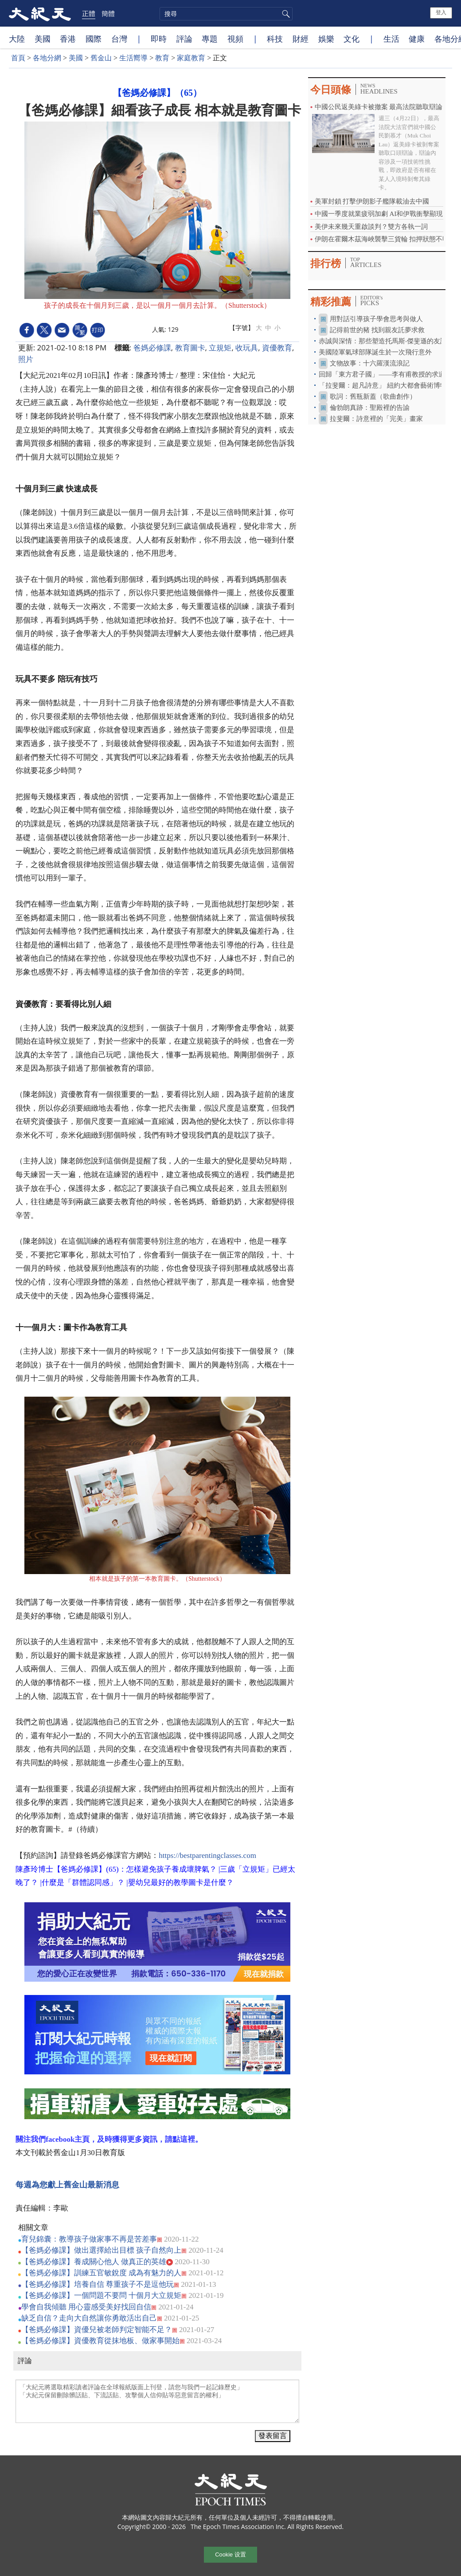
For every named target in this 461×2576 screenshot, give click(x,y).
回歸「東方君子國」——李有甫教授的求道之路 (388, 374)
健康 (417, 38)
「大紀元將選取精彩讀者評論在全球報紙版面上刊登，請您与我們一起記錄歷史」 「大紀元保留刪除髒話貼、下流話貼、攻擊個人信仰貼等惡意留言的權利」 (157, 2401)
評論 (184, 38)
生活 (391, 38)
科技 (275, 38)
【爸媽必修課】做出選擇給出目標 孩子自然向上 (101, 2250)
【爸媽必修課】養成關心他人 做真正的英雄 (93, 2262)
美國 (43, 38)
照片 (25, 359)
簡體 (108, 13)
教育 (162, 58)
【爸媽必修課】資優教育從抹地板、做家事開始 (100, 2340)
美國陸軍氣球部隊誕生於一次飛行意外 (375, 352)
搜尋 (284, 13)
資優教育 (277, 347)
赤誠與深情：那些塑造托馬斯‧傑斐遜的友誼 (383, 341)
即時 (159, 38)
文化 (351, 38)
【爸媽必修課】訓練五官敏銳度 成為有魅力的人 (101, 2273)
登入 (441, 12)
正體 (88, 13)
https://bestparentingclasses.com (207, 1855)
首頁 (18, 58)
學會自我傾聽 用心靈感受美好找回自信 (86, 2307)
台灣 (119, 38)
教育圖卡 (190, 347)
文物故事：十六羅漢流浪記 (370, 363)
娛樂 (326, 38)
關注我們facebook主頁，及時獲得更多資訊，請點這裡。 (109, 2139)
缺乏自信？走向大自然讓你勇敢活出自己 (89, 2318)
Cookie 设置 (230, 2554)
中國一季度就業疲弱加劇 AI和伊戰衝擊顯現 (379, 213)
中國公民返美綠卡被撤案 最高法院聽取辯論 (379, 106)
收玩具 (246, 347)
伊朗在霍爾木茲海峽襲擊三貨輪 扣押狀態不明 (382, 239)
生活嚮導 (133, 58)
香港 (68, 38)
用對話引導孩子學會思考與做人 (376, 318)
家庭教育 (191, 58)
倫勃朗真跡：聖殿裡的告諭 (370, 407)
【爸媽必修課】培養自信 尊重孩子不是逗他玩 (97, 2284)
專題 (210, 38)
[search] (226, 13)
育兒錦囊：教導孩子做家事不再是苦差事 (89, 2239)
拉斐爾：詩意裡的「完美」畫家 (376, 418)
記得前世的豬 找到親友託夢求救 (377, 330)
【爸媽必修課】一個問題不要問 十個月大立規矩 (101, 2295)
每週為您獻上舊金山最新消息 (67, 2184)
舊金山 (101, 58)
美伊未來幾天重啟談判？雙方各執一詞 (371, 226)
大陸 (17, 38)
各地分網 (47, 58)
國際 (94, 38)
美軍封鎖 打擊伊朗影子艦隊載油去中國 (372, 201)
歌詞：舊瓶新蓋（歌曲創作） (373, 396)
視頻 (235, 38)
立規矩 (220, 347)
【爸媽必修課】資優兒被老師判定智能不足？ (96, 2329)
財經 (301, 38)
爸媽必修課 (152, 347)
